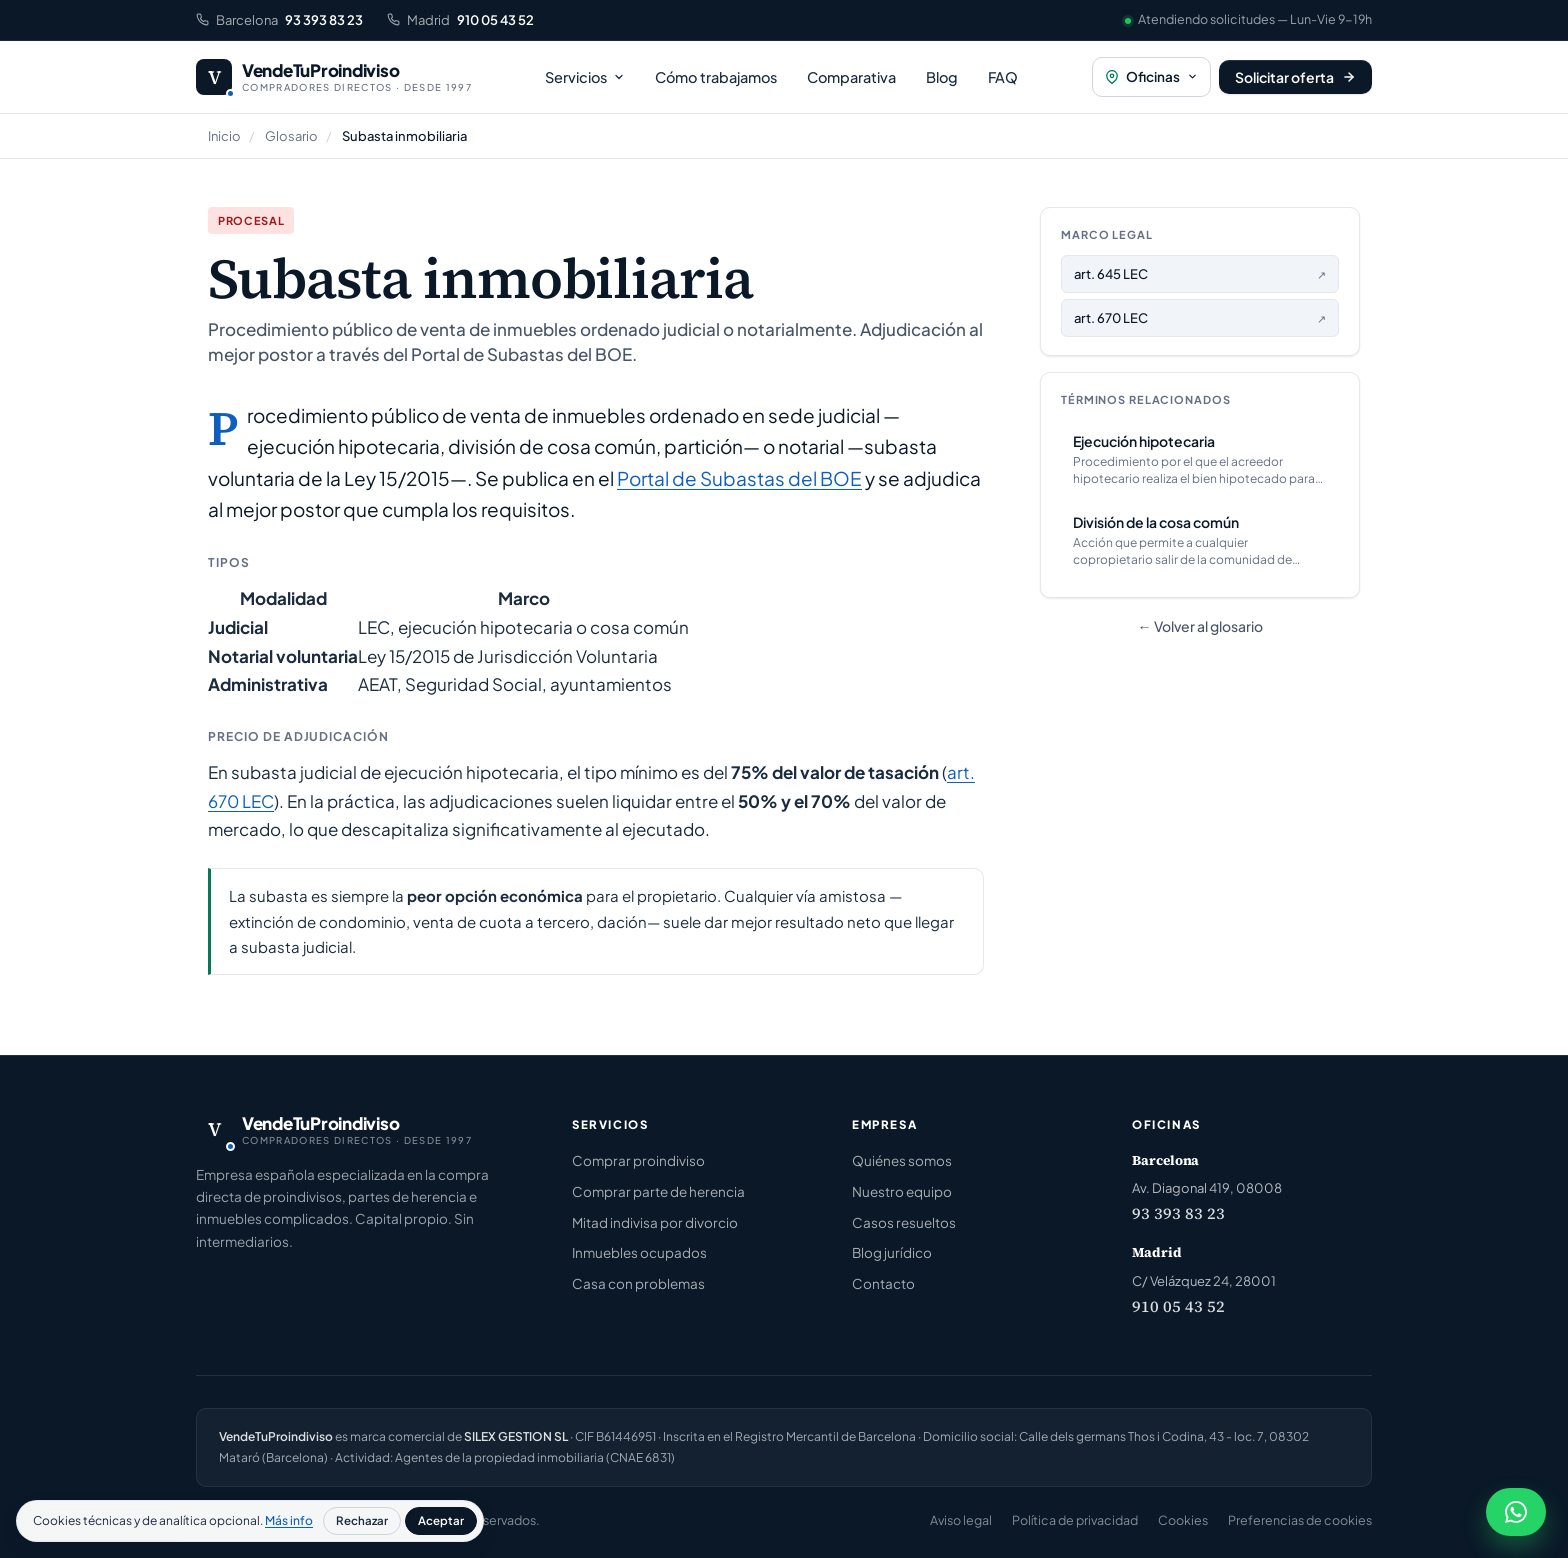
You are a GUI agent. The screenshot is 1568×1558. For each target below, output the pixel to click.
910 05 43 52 (1178, 1306)
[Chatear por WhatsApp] (1516, 1512)
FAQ (1003, 77)
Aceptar (441, 1520)
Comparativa (851, 77)
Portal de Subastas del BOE (739, 478)
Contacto (883, 1283)
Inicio (224, 136)
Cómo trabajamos (716, 77)
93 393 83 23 (1178, 1213)
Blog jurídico (892, 1252)
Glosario (291, 136)
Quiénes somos (902, 1160)
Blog (942, 77)
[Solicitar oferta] (1295, 77)
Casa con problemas (638, 1283)
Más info (289, 1520)
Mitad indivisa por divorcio (655, 1222)
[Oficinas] (1151, 77)
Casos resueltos (904, 1222)
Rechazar (362, 1520)
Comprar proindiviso (638, 1160)
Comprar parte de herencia (658, 1191)
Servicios (585, 77)
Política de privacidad (1075, 1520)
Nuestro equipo (902, 1191)
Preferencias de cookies (1300, 1520)
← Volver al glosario (1200, 626)
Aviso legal (961, 1520)
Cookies (1183, 1520)
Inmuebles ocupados (639, 1252)
